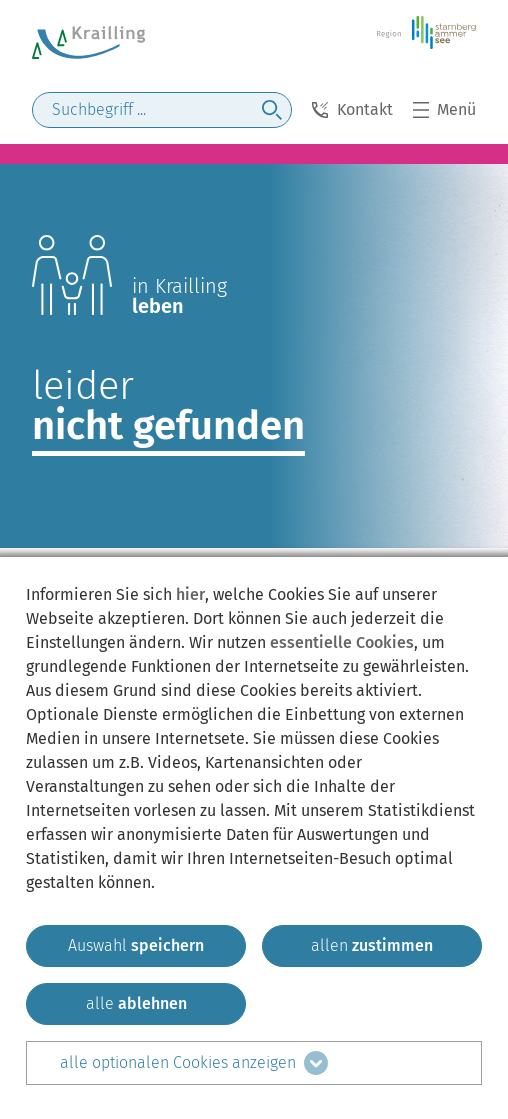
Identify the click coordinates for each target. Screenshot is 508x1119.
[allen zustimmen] (372, 946)
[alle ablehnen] (136, 1004)
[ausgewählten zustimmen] (136, 946)
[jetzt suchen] (272, 110)
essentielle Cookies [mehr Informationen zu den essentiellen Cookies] (342, 642)
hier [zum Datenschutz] (190, 594)
